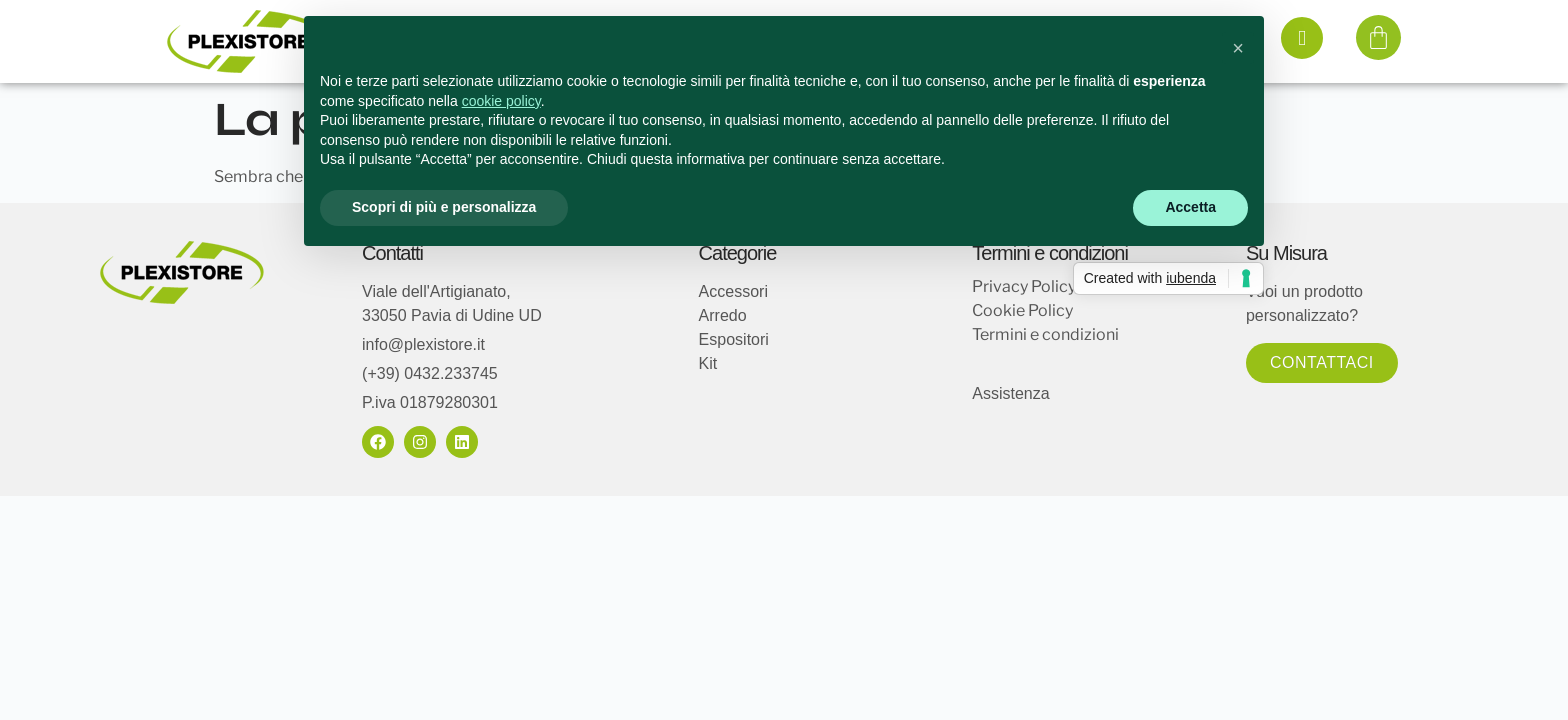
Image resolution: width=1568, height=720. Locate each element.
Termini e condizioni (1045, 334)
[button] (1238, 48)
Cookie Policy (1022, 310)
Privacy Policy (1024, 286)
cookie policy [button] (501, 101)
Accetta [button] (1190, 207)
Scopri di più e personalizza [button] (444, 207)
